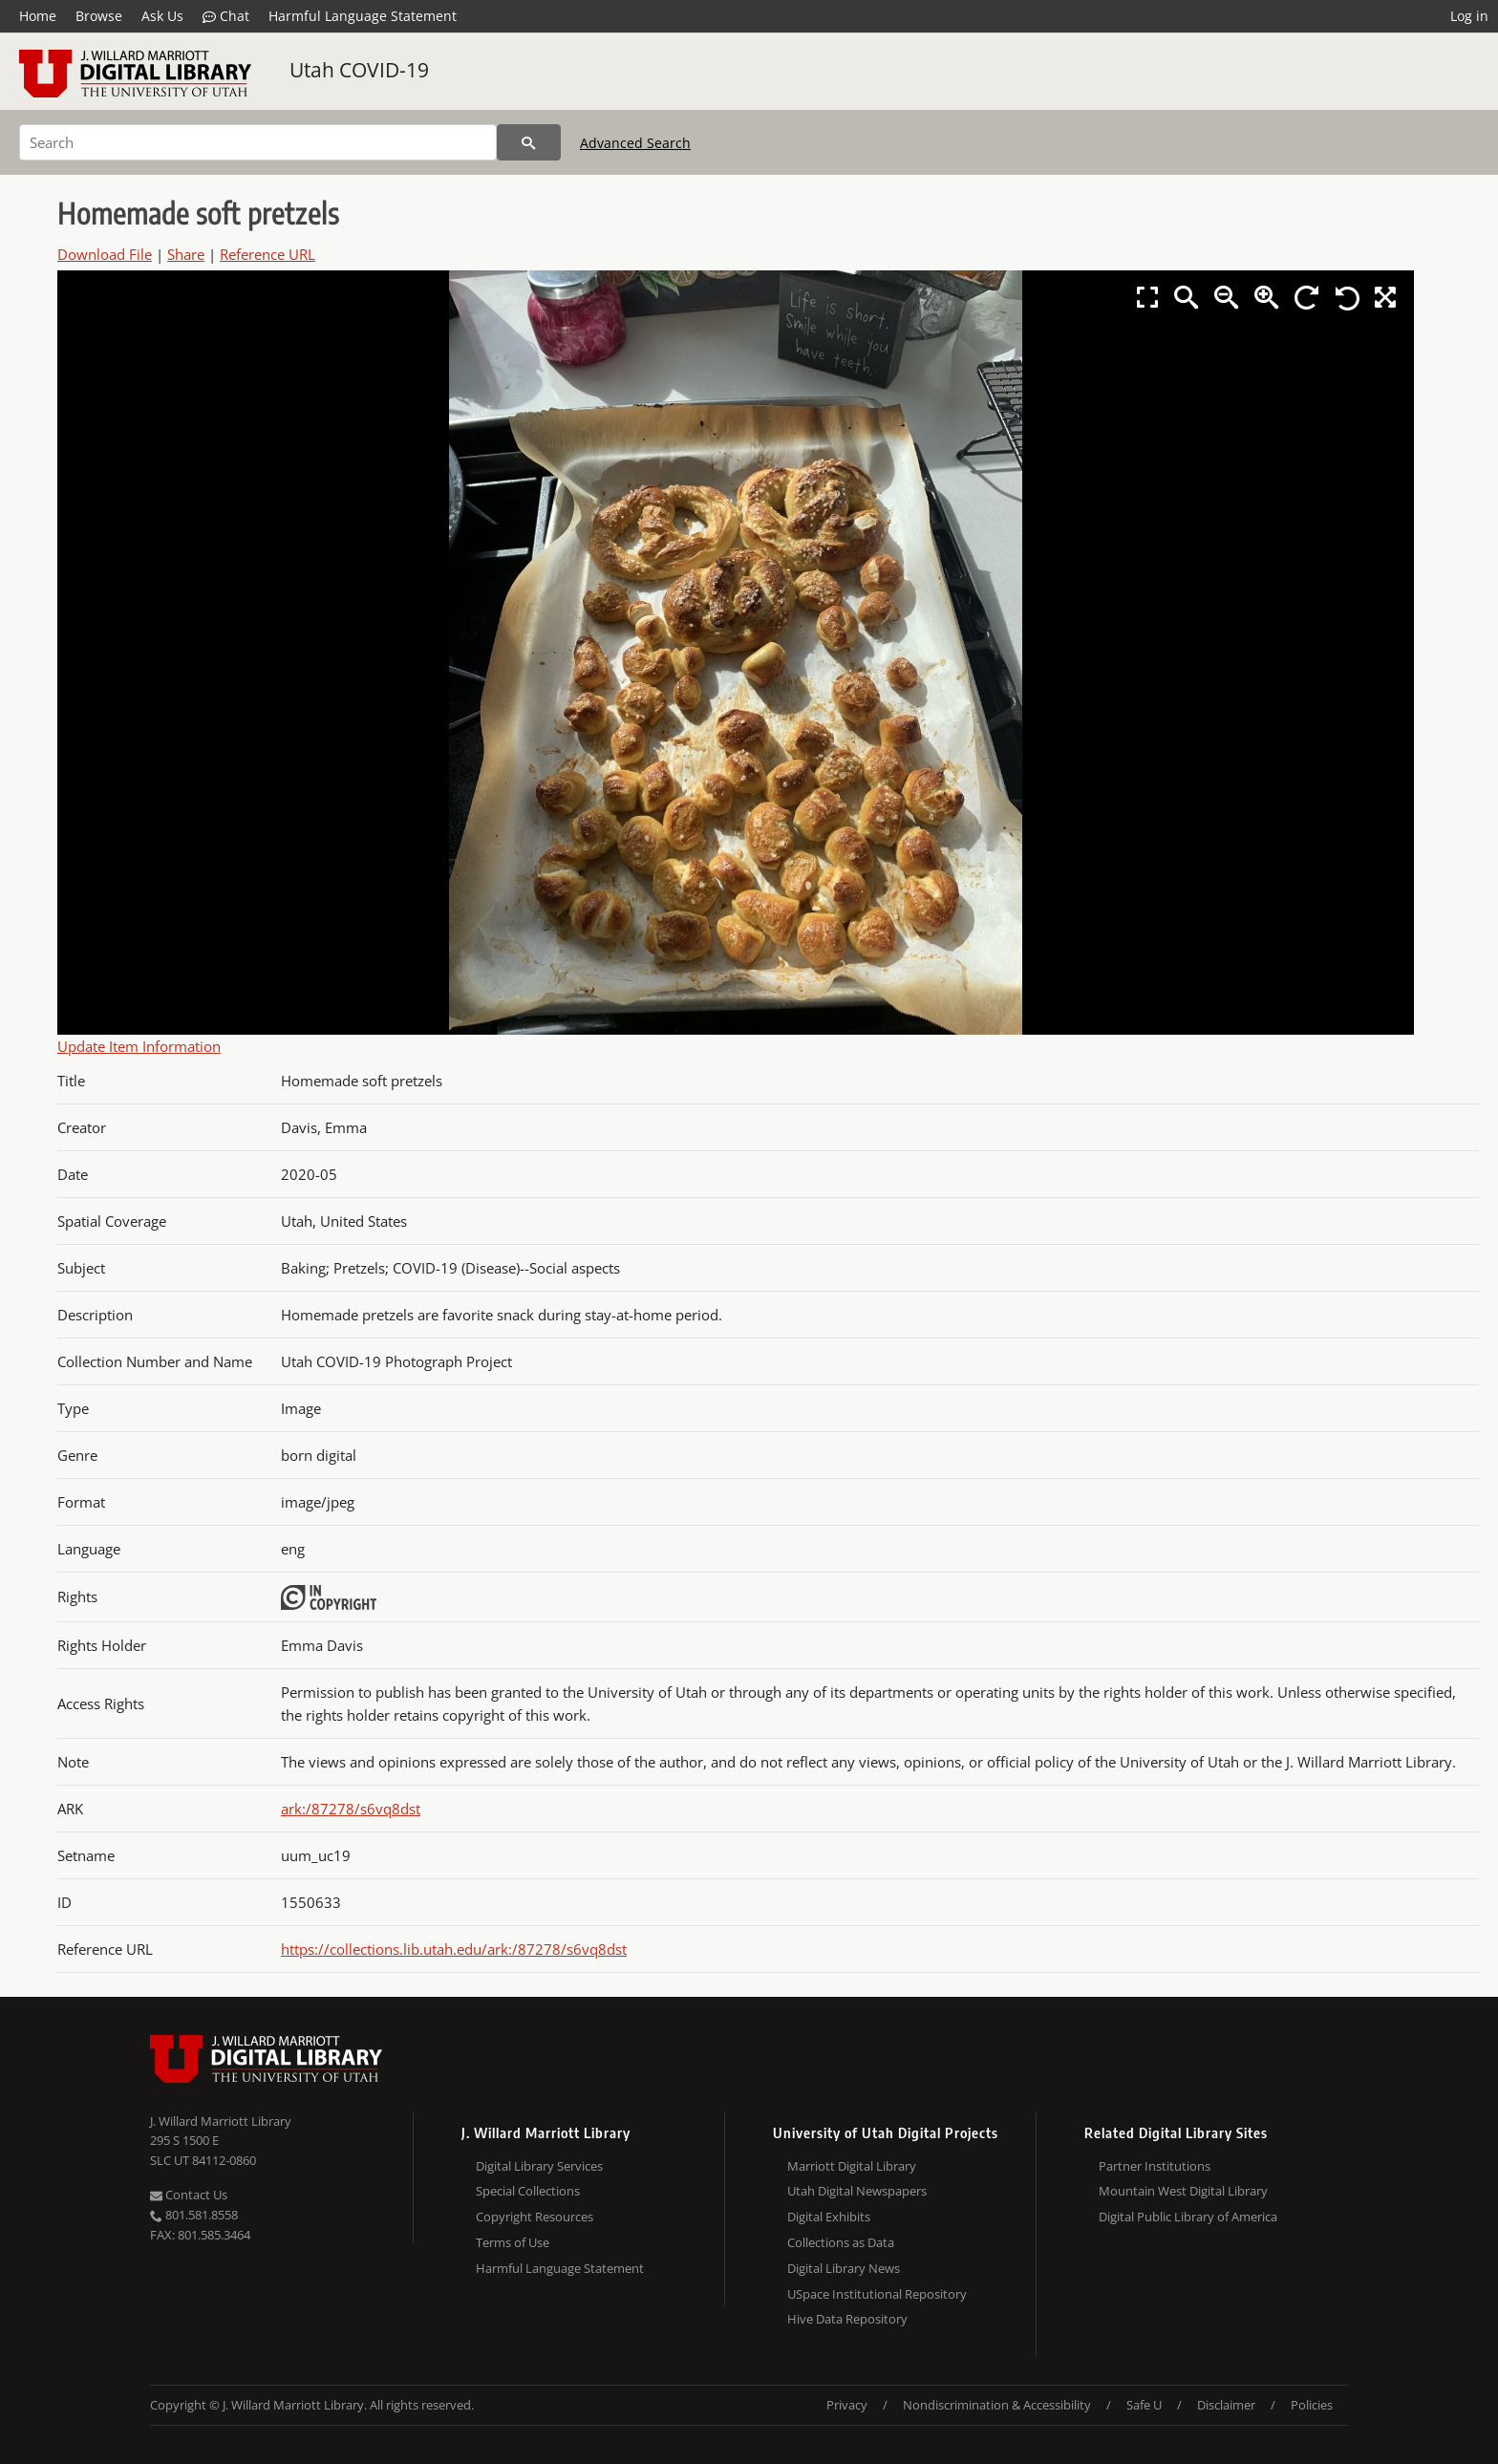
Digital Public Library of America (1188, 2216)
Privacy (846, 2404)
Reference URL (267, 254)
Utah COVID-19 (359, 69)
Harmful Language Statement (362, 16)
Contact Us (188, 2194)
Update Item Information (139, 1046)
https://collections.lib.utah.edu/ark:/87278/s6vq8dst (454, 1949)
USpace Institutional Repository (877, 2294)
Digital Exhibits (828, 2216)
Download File (104, 254)
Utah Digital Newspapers (857, 2190)
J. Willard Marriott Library (220, 2121)
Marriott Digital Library (851, 2166)
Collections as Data (840, 2242)
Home (37, 16)
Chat (226, 16)
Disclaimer (1226, 2404)
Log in (1469, 16)
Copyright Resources (534, 2216)
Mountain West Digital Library (1183, 2190)
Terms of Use (512, 2242)
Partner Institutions (1154, 2166)
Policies (1312, 2404)
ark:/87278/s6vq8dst (350, 1808)
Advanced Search (635, 143)
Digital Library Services (539, 2166)
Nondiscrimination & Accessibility (997, 2404)
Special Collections (528, 2190)
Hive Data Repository (847, 2318)
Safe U (1144, 2404)
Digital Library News (843, 2268)
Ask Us (162, 16)
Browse (98, 16)
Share (185, 254)
